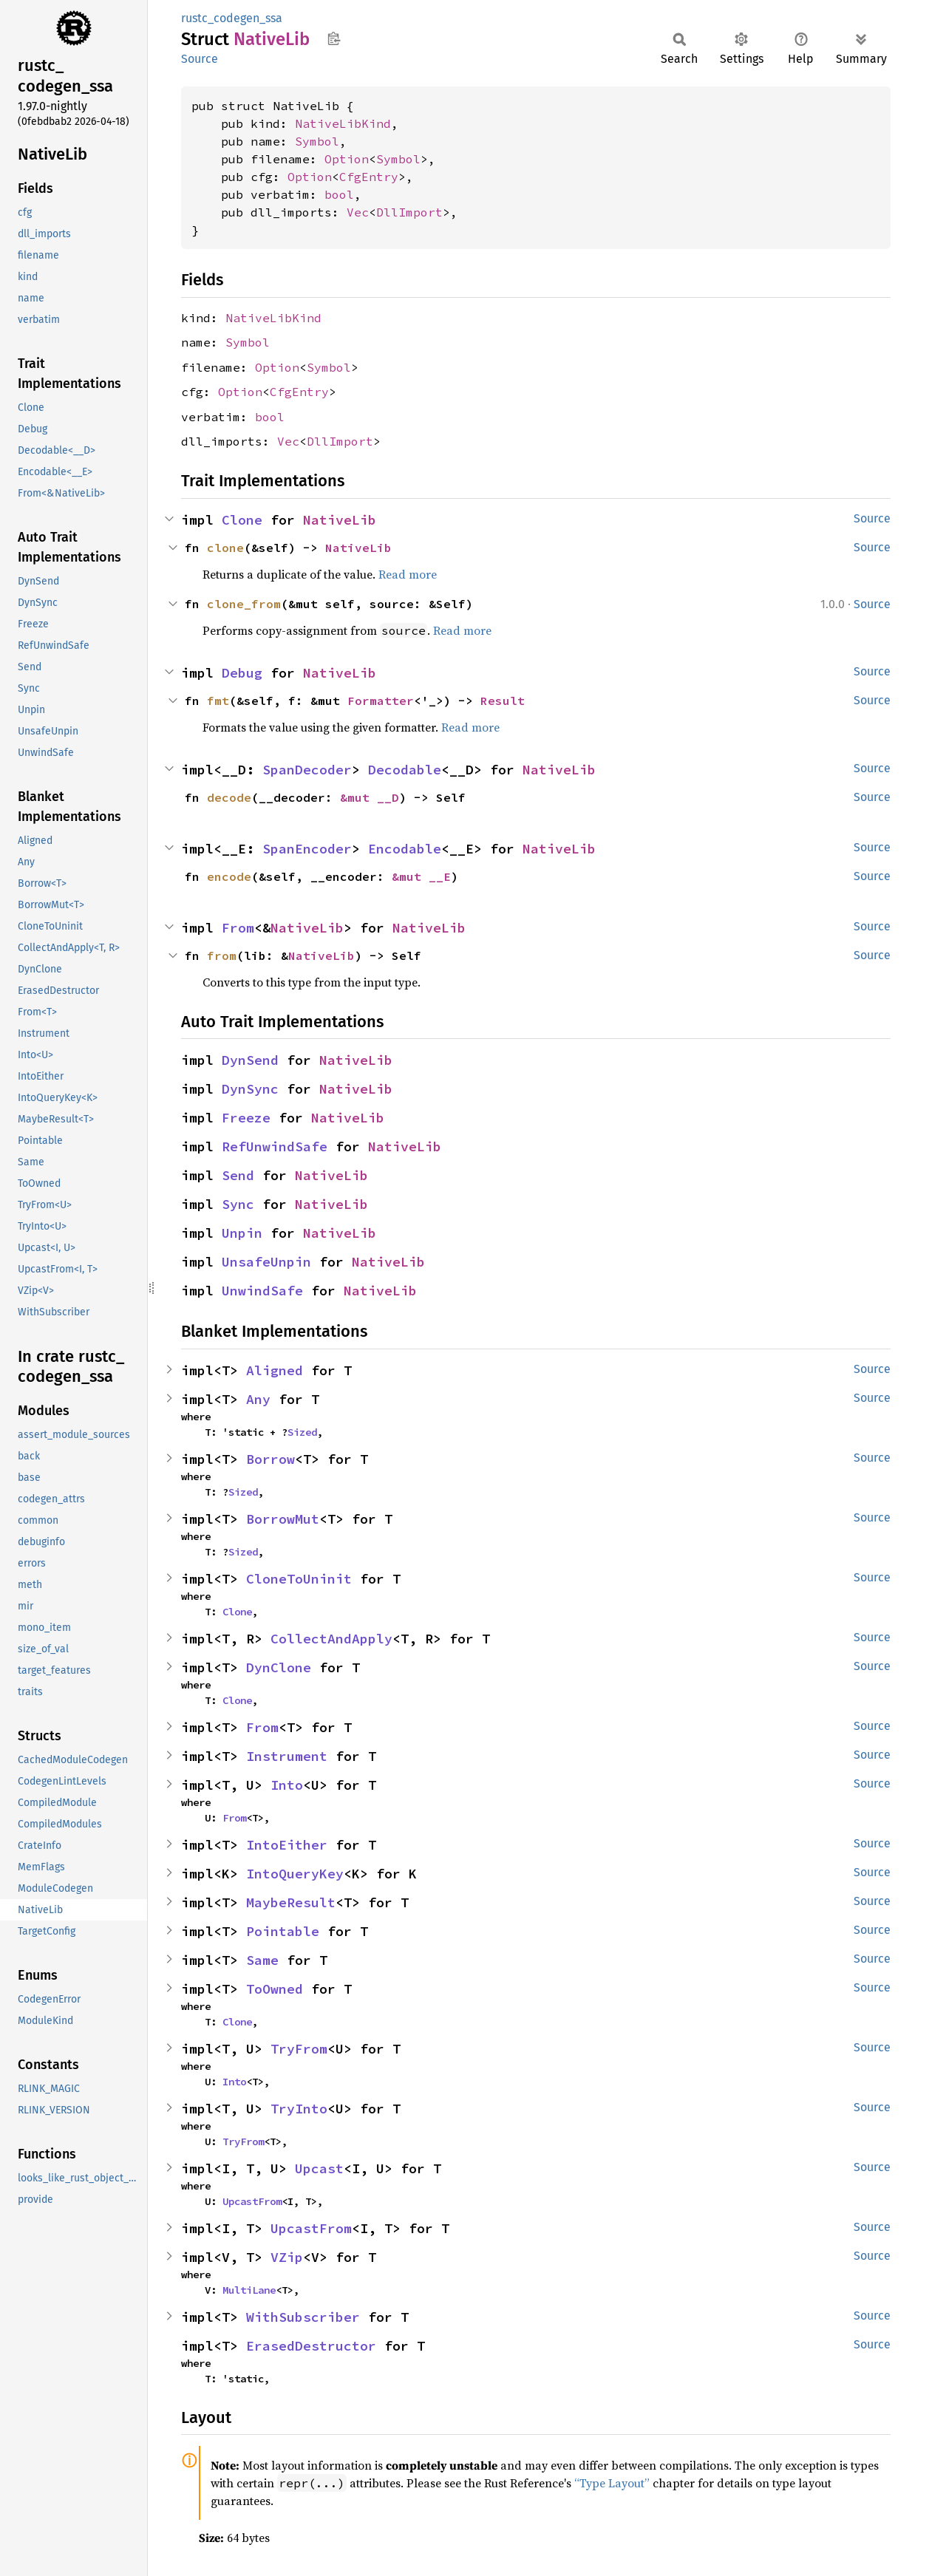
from (221, 955)
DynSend (250, 1060)
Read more (407, 574)
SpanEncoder (307, 848)
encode (229, 876)
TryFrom (298, 2048)
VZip (286, 2257)
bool (339, 194)
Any (258, 1399)
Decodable (404, 769)
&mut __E (421, 876)
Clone (242, 519)
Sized (302, 1432)
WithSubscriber (303, 2316)
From (238, 927)
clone (225, 547)
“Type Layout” (612, 2483)
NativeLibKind (343, 123)
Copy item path (333, 38)
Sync (238, 1204)
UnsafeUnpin (266, 1261)
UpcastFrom (252, 2201)
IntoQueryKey (295, 1873)
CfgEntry (368, 176)
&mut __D (369, 797)
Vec (358, 212)
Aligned (274, 1370)
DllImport (409, 212)
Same (262, 1960)
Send (238, 1175)
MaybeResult (291, 1902)
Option (346, 158)
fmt (218, 700)
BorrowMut (282, 1518)
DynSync (250, 1088)
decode (229, 797)
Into (286, 1784)
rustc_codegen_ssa (231, 18)
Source (199, 59)
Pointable (282, 1931)
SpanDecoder (307, 769)
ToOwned (274, 1988)
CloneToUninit (299, 1578)
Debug (242, 672)
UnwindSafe (262, 1290)
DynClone (278, 1667)
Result (502, 700)
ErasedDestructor (311, 2345)
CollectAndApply (331, 1638)
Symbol (317, 141)
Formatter (380, 700)
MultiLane (249, 2290)
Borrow (270, 1459)
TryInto (298, 2108)
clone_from (244, 603)
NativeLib (339, 519)
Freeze (246, 1117)
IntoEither (286, 1844)
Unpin (242, 1232)
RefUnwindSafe (274, 1146)
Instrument (286, 1756)
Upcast (319, 2168)
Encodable (404, 848)
